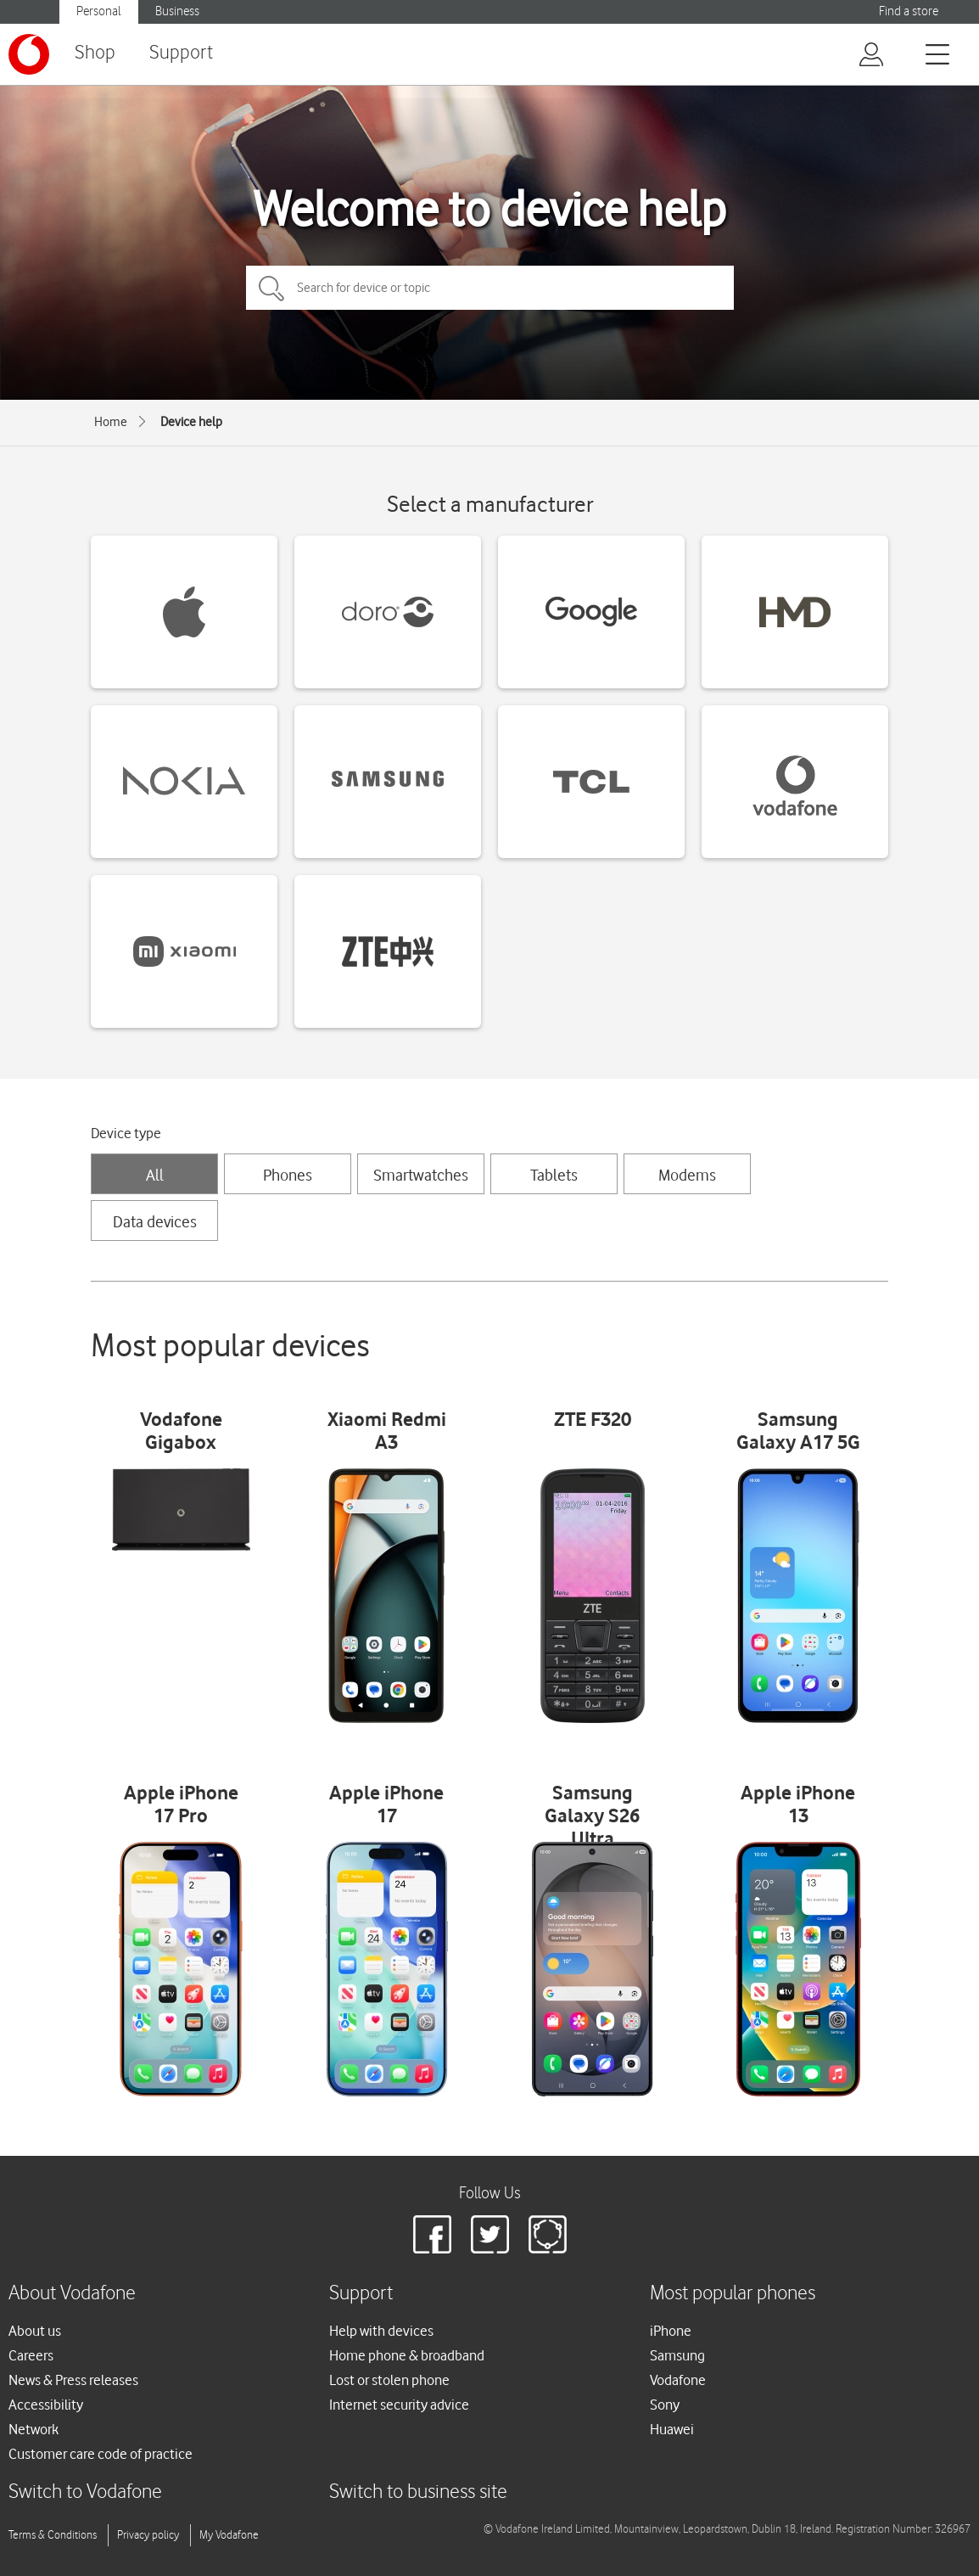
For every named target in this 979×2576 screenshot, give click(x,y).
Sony (665, 2404)
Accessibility (45, 2404)
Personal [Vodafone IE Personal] (98, 11)
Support (181, 53)
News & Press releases (73, 2379)
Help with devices (381, 2330)
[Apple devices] (184, 612)
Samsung (677, 2355)
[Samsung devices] (387, 781)
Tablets (554, 1174)
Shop (95, 53)
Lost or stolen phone (389, 2379)
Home (110, 421)
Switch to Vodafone (85, 2492)
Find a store (908, 11)
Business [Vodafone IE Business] (177, 11)
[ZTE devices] (387, 951)
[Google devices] (591, 612)
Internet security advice (399, 2404)
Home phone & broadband (406, 2355)
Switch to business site (418, 2492)
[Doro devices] (387, 612)
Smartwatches (420, 1174)
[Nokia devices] (184, 781)
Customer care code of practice (100, 2453)
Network (33, 2429)
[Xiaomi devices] (184, 951)
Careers (30, 2355)
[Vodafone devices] (795, 781)
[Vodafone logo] (28, 54)
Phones (287, 1174)
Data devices (155, 1221)
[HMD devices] (795, 612)
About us (34, 2330)
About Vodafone (72, 2293)
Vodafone (678, 2379)
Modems (687, 1174)
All (155, 1174)
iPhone (670, 2330)
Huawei (672, 2429)
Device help (191, 421)
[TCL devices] (591, 781)
